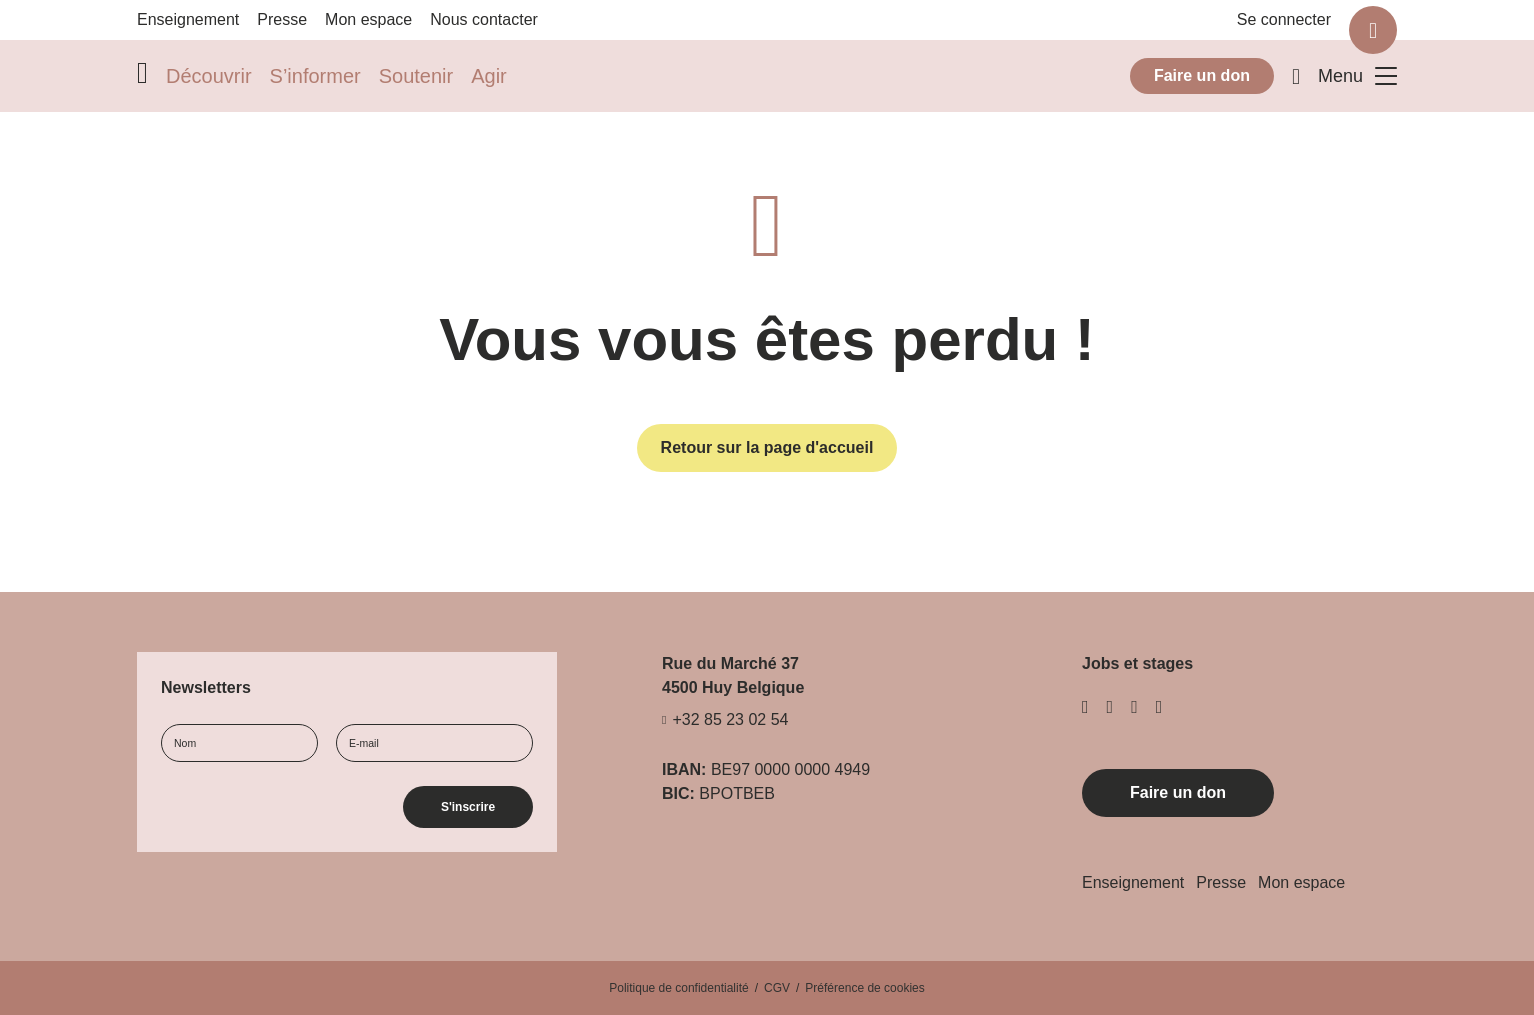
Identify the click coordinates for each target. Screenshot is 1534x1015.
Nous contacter (484, 19)
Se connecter (1284, 19)
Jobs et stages (1137, 663)
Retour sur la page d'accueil (767, 447)
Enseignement (188, 19)
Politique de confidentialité (678, 988)
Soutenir (416, 76)
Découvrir (209, 76)
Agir (489, 76)
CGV (777, 988)
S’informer (315, 76)
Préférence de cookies (864, 988)
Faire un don (1202, 75)
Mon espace (368, 19)
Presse (282, 19)
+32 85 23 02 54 (730, 720)
